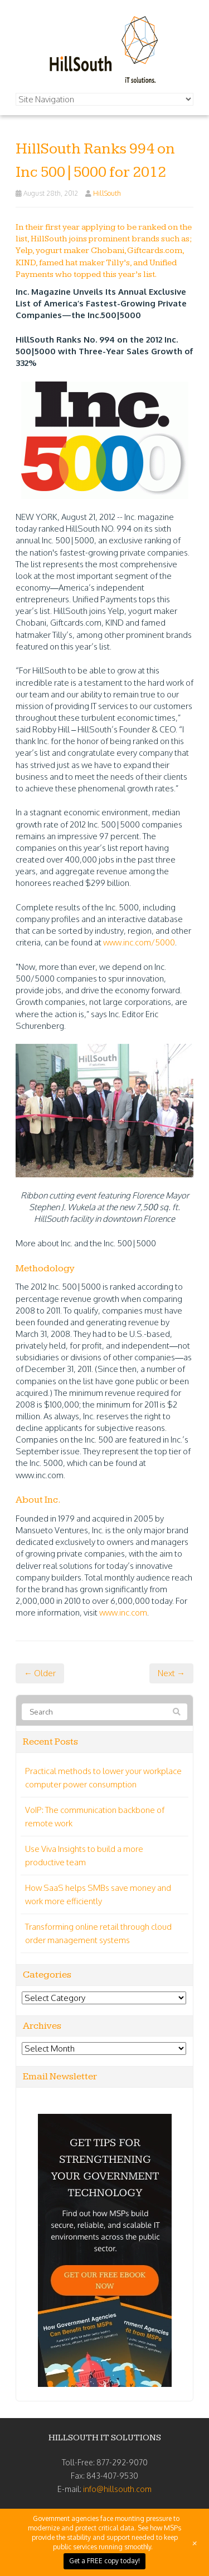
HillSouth (107, 193)
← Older (40, 1673)
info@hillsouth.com (117, 2489)
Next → (171, 1673)
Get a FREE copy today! (104, 2561)
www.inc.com (123, 1612)
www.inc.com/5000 (139, 942)
